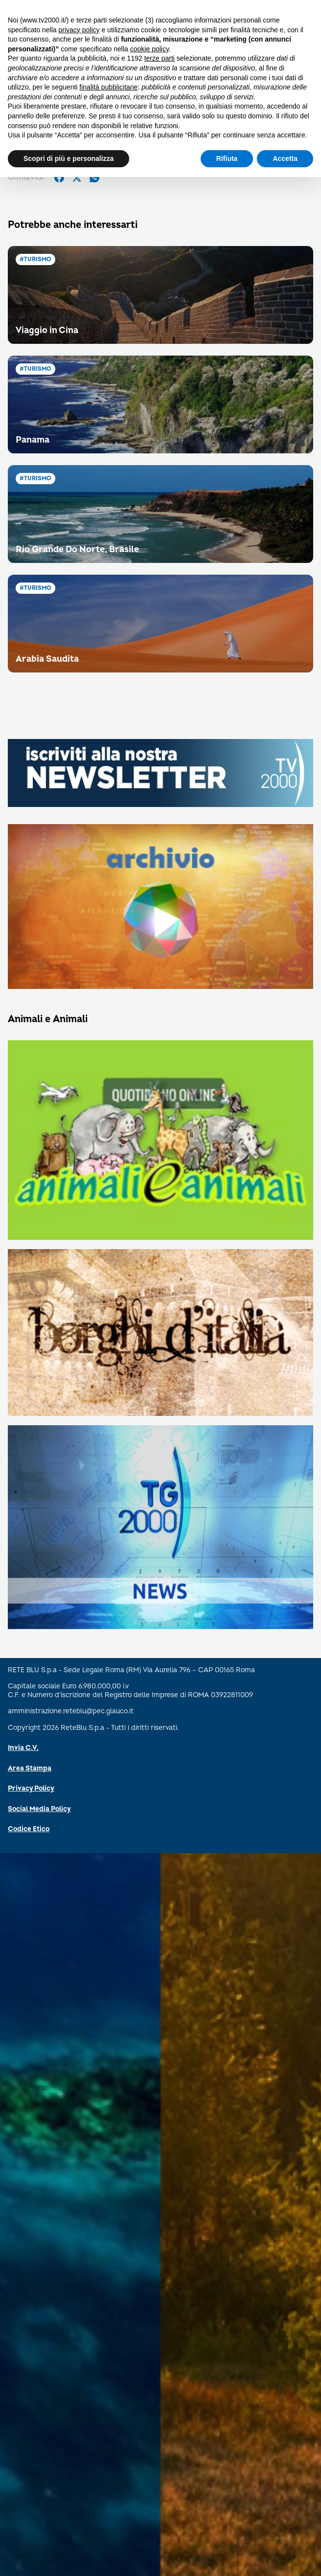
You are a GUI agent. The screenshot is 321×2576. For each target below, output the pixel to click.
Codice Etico (28, 1829)
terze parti (159, 58)
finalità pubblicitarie (108, 87)
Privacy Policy (31, 1788)
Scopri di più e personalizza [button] (68, 158)
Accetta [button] (285, 158)
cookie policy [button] (149, 49)
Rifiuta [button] (227, 158)
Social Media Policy (39, 1809)
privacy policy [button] (79, 30)
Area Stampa (29, 1768)
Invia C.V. (23, 1748)
